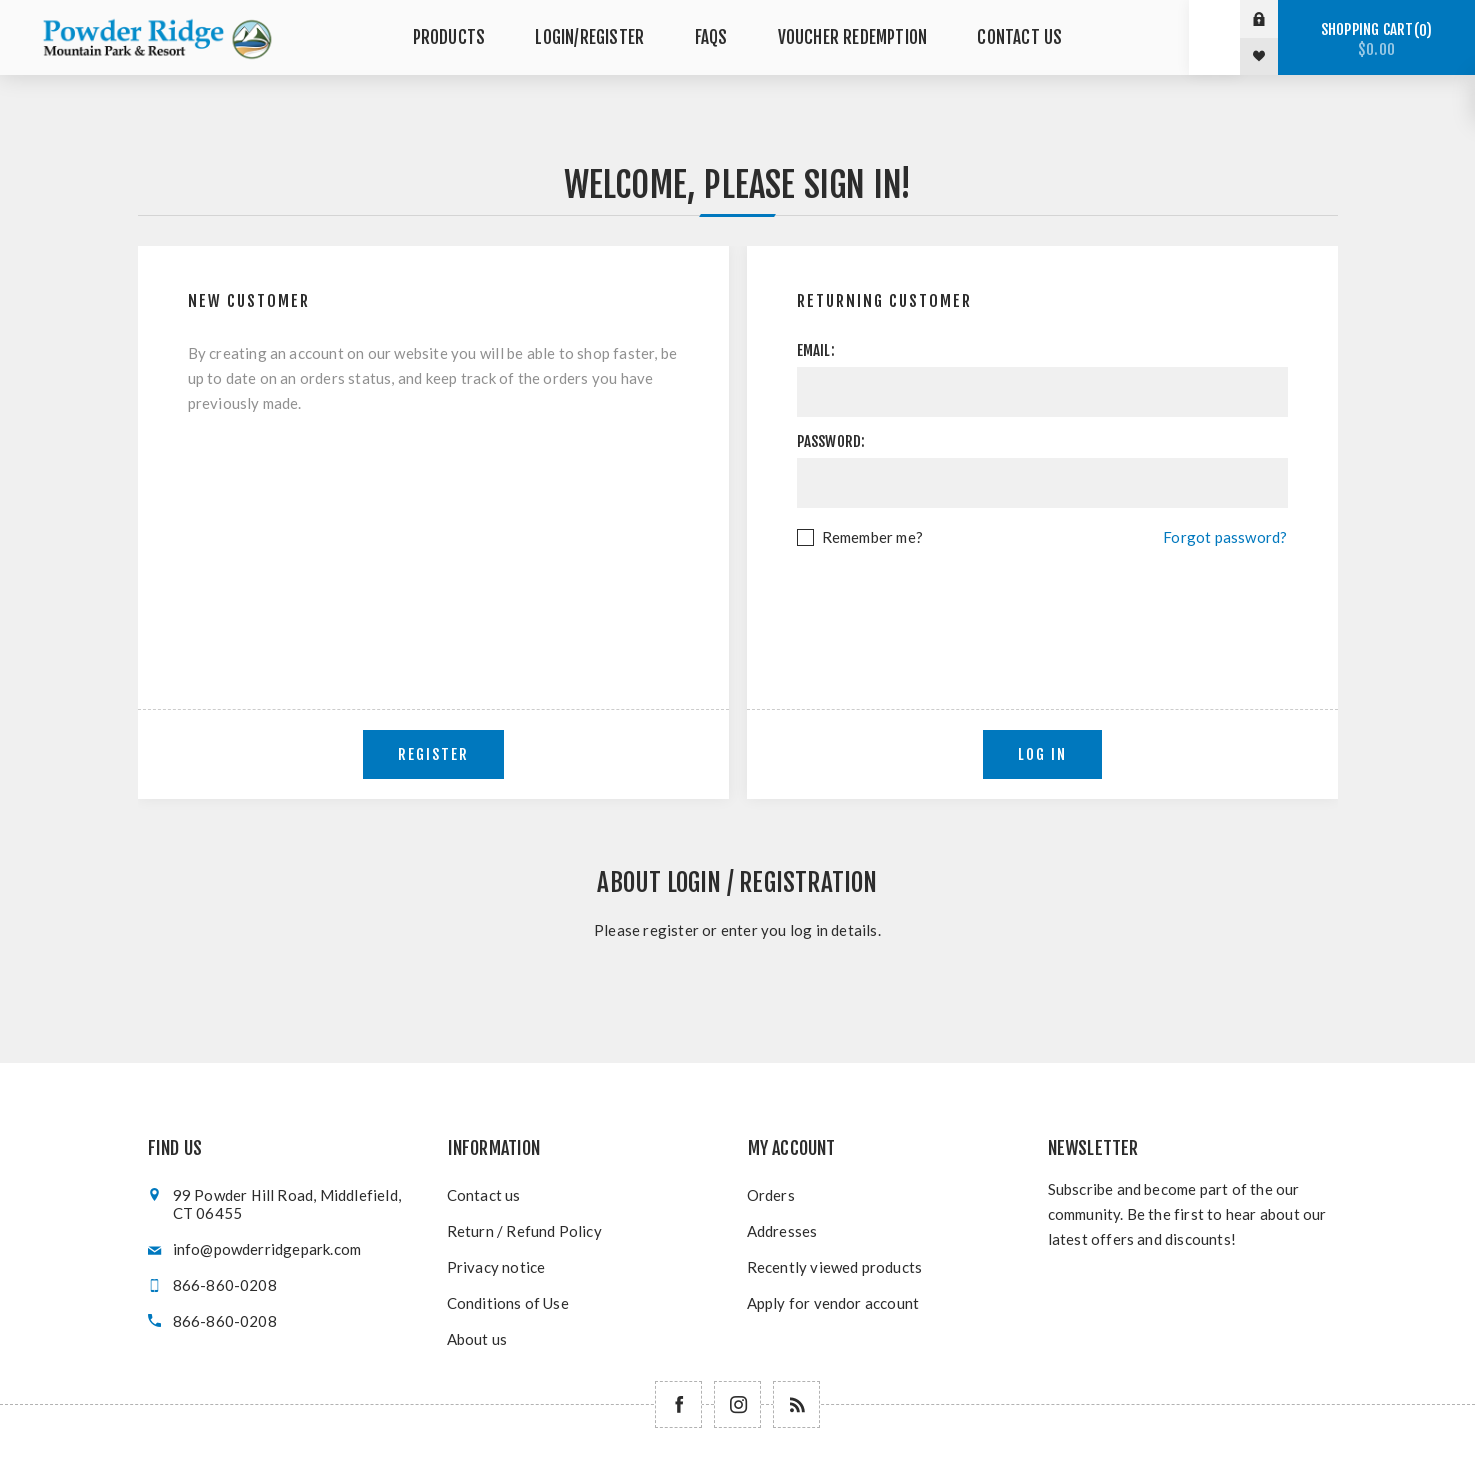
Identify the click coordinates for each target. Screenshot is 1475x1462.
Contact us (484, 1195)
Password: (831, 441)
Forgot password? (1225, 537)
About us (477, 1339)
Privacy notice (496, 1267)
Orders (771, 1195)
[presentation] (1042, 605)
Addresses (782, 1231)
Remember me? (872, 537)
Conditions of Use (508, 1303)
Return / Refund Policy (524, 1231)
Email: (816, 350)
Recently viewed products (835, 1267)
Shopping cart (1376, 39)
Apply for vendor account (833, 1303)
